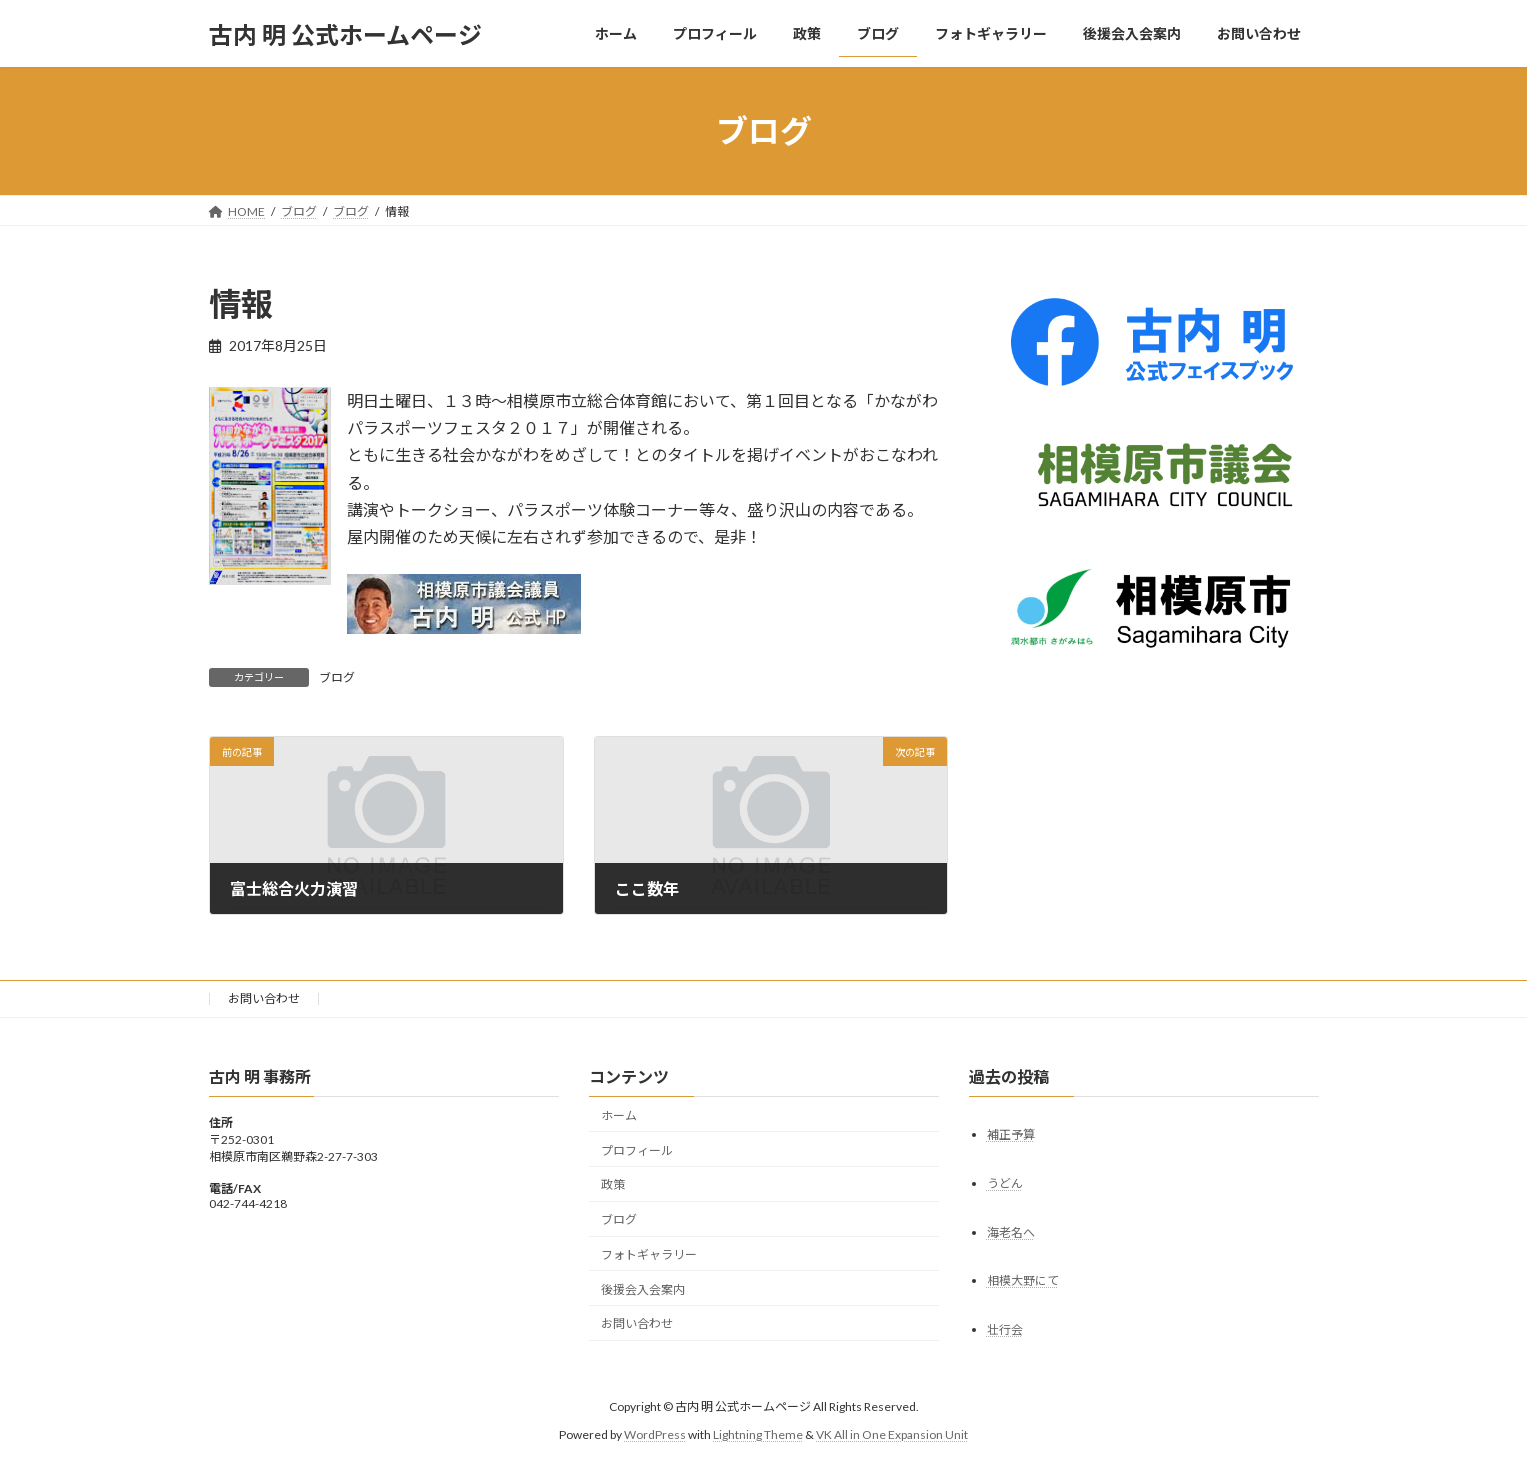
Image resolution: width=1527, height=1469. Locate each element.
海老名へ (1011, 1231)
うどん (1005, 1182)
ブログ (337, 677)
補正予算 (1011, 1133)
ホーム (619, 1115)
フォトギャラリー (649, 1254)
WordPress (655, 1434)
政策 (613, 1184)
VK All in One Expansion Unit (892, 1434)
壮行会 (1005, 1329)
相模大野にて (1023, 1280)
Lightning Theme (758, 1434)
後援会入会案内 (643, 1288)
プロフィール (637, 1149)
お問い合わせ (264, 998)
